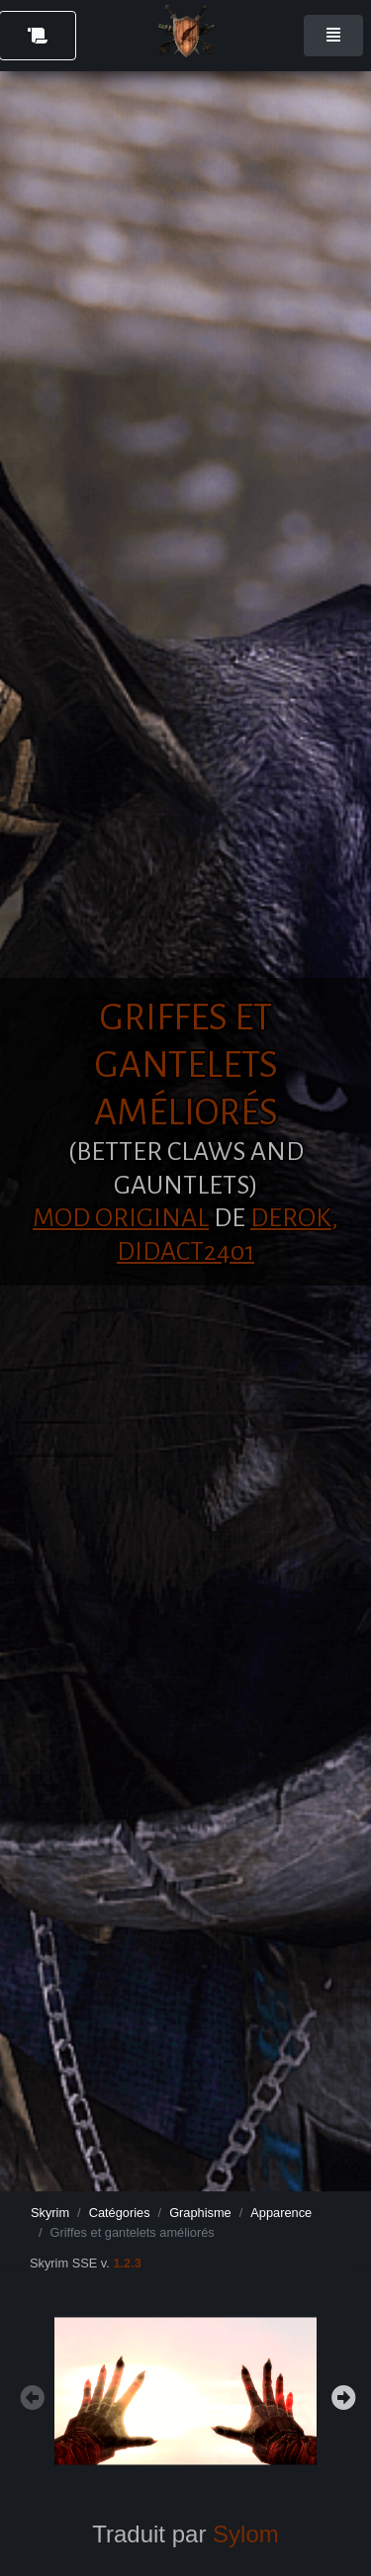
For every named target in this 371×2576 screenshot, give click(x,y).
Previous (30, 2395)
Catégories (119, 2212)
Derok (290, 1218)
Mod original (121, 1218)
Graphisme (200, 2212)
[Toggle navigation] (333, 35)
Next (341, 2395)
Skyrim (50, 2212)
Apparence (281, 2212)
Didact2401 (185, 1252)
